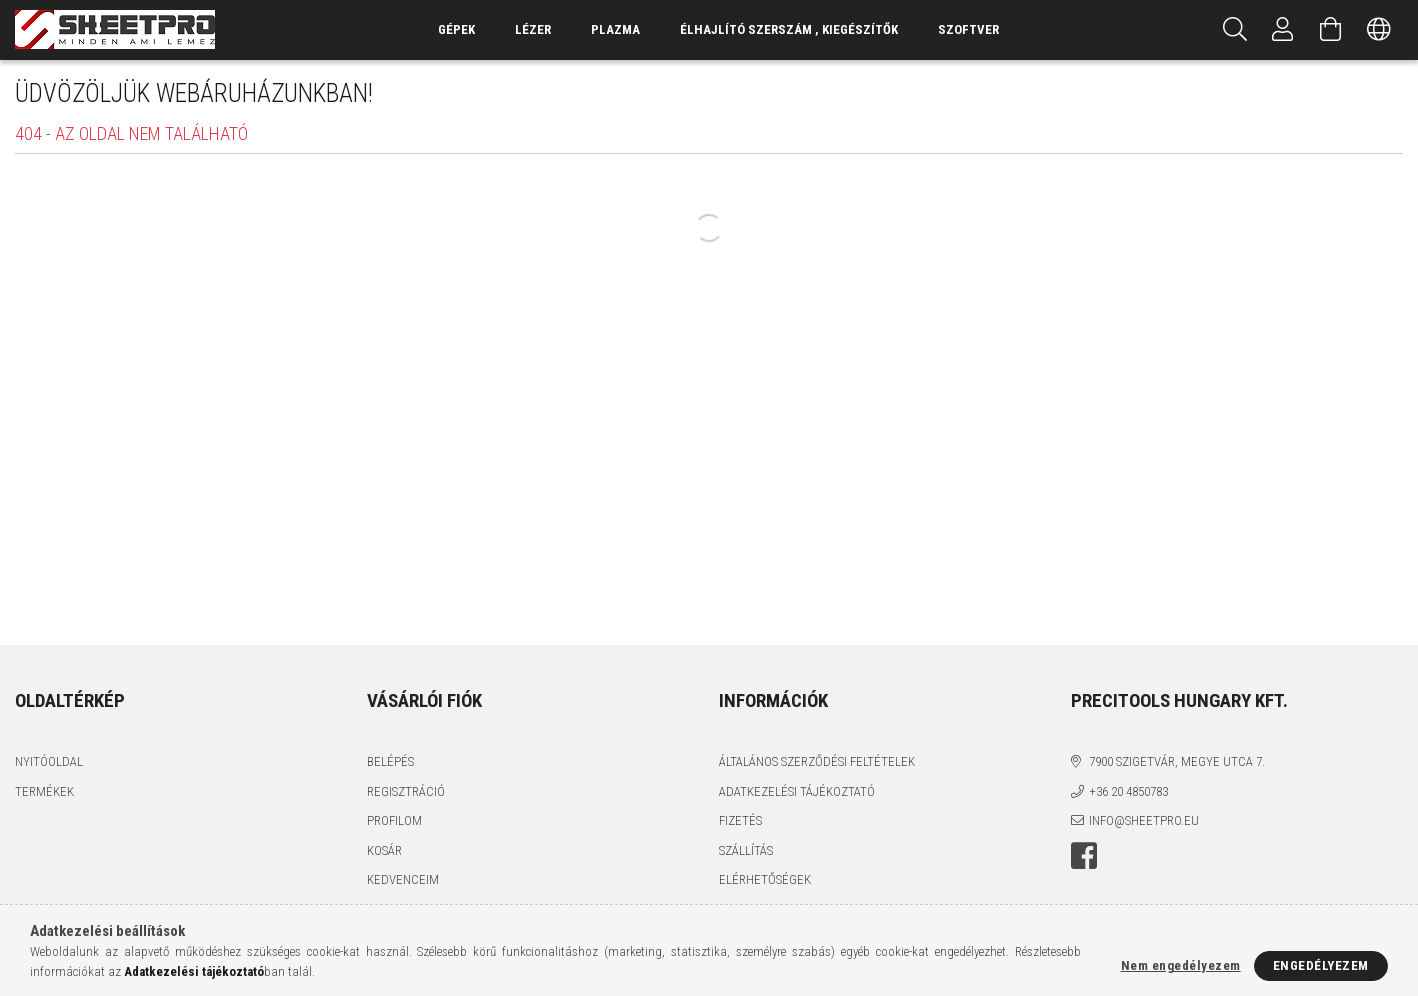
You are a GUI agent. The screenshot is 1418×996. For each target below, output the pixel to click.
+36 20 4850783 (1128, 791)
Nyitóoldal (49, 761)
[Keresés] (1235, 30)
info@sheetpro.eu (1144, 820)
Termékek (44, 791)
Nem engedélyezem (1181, 965)
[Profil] (1283, 30)
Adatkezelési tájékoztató (797, 791)
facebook (1084, 856)
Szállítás (746, 850)
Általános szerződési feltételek (817, 761)
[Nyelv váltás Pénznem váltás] (1379, 30)
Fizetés (740, 820)
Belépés (390, 761)
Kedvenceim (403, 879)
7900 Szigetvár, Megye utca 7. (1177, 761)
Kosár (384, 850)
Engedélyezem (1321, 965)
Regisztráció (406, 791)
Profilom (394, 820)
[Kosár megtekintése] (1331, 30)
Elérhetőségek (765, 879)
